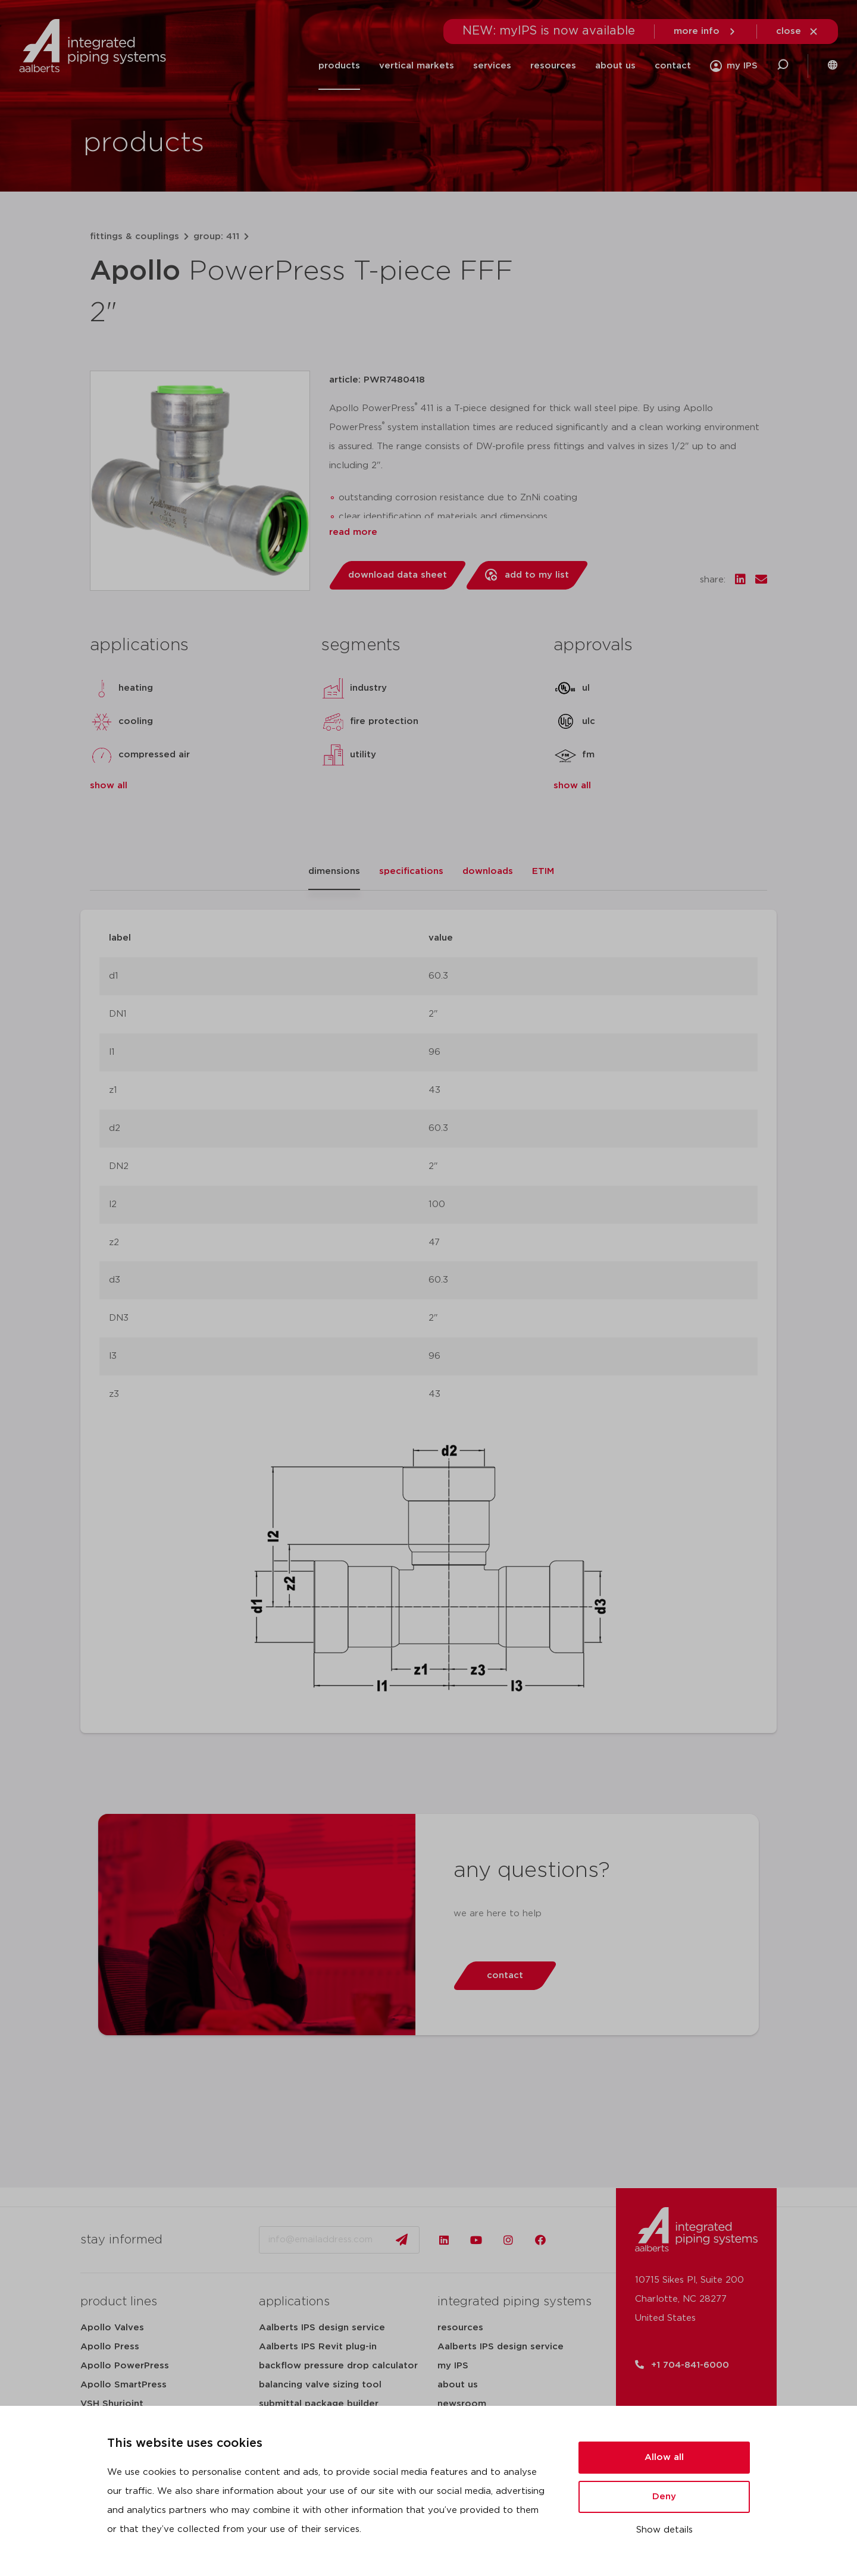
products (339, 65)
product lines (118, 2302)
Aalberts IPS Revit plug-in (318, 2346)
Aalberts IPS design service (322, 2327)
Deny (664, 2496)
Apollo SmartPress (123, 2384)
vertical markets (416, 65)
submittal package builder (319, 2403)
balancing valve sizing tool (320, 2384)
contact (673, 65)
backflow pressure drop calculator (338, 2365)
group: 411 (216, 236)
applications (294, 2302)
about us (615, 65)
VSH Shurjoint (111, 2403)
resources (553, 65)
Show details (664, 2529)
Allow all (664, 2457)
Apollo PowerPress (124, 2365)
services (492, 65)
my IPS (452, 2365)
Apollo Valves (112, 2327)
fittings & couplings (134, 236)
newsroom (461, 2403)
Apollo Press (109, 2346)
